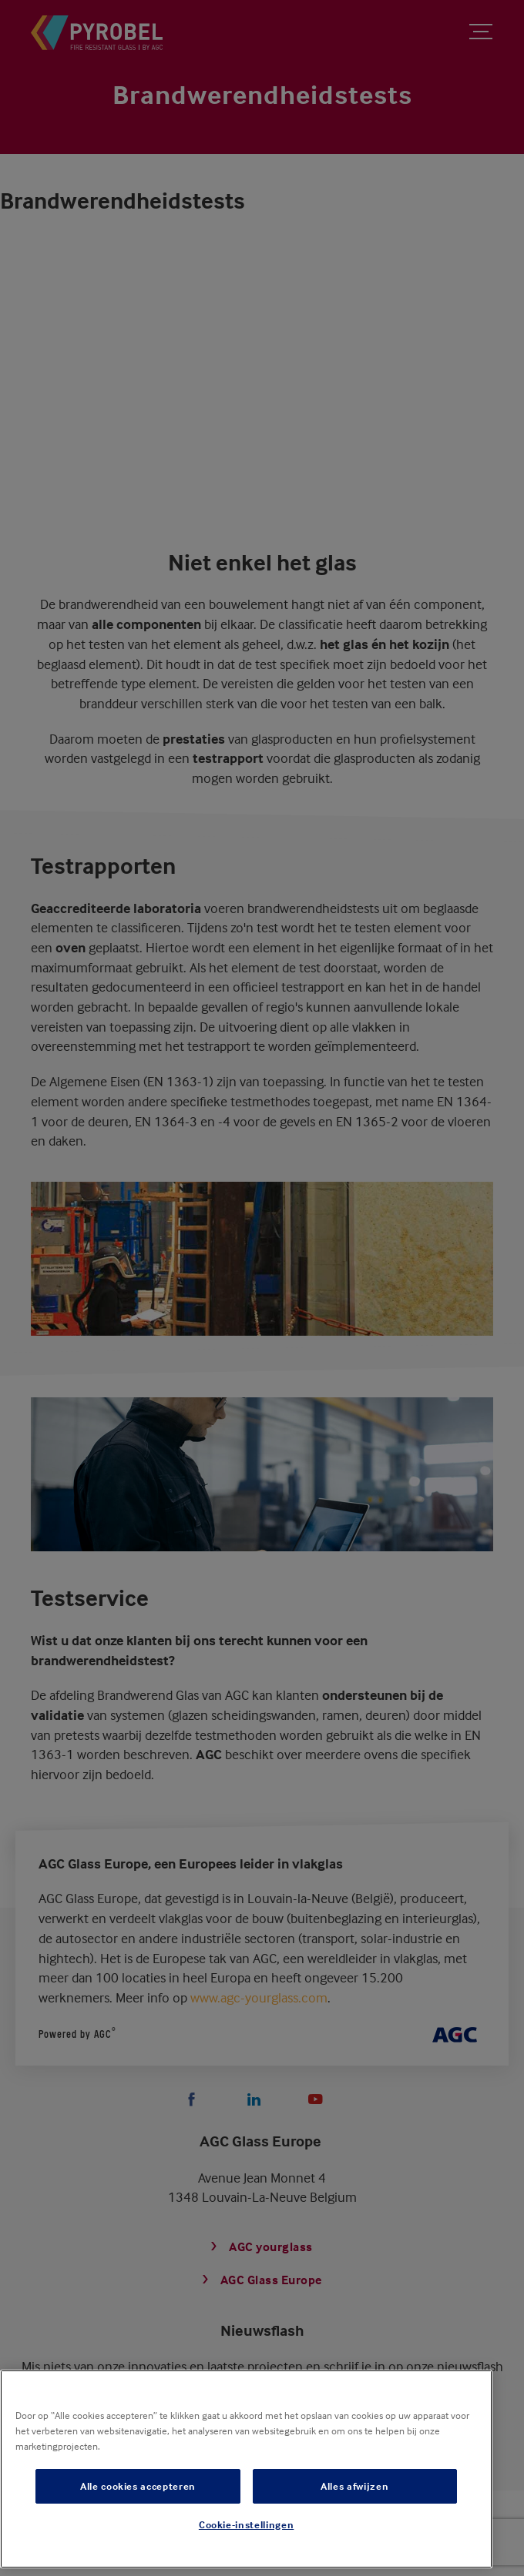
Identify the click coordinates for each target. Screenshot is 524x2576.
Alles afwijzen (354, 2486)
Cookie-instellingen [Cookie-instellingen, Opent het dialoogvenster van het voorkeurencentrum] (246, 2524)
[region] (246, 2469)
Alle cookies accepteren (138, 2486)
